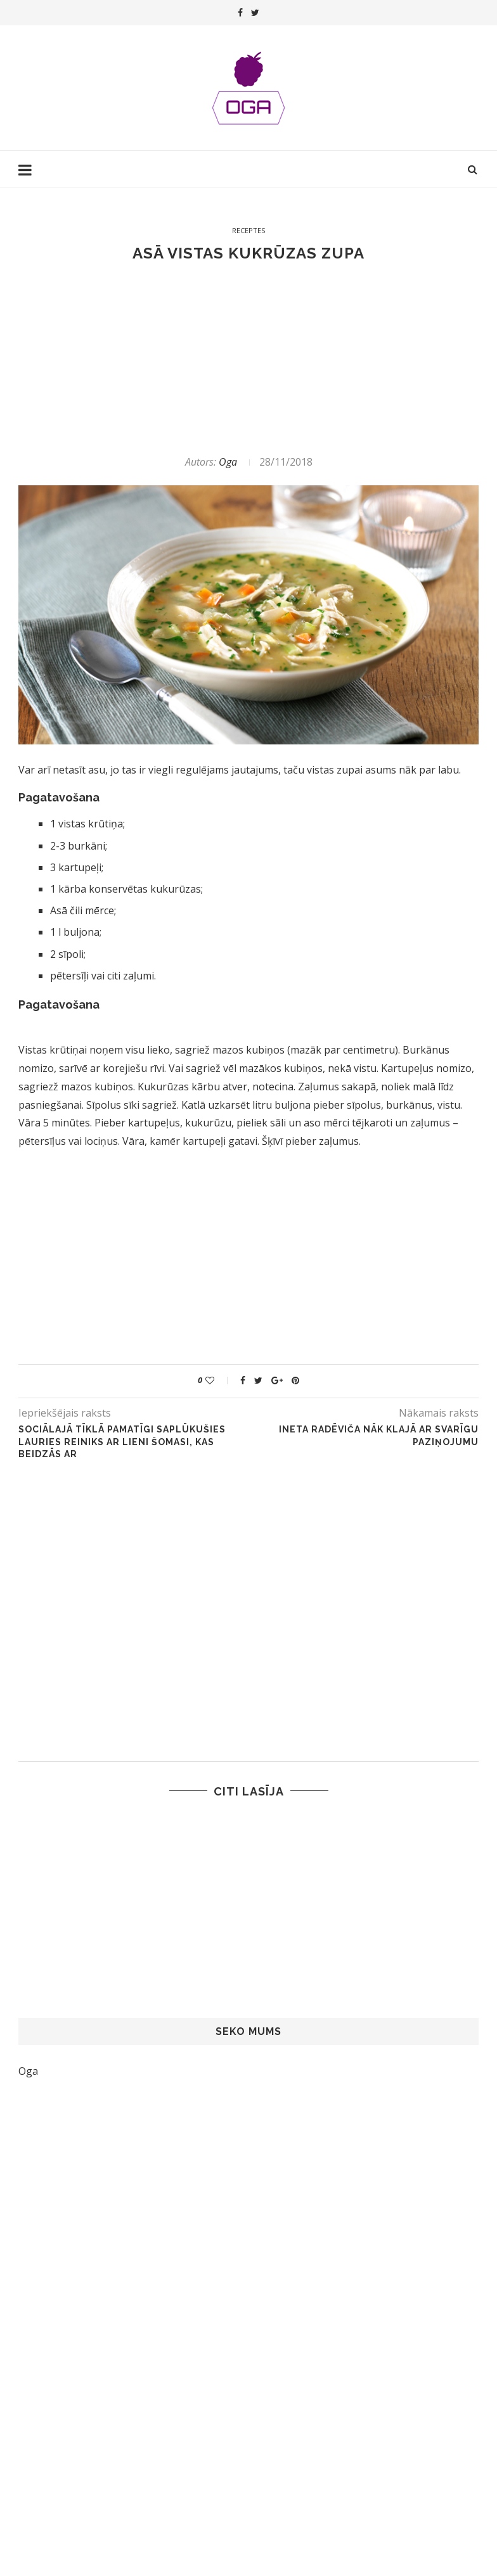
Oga (228, 462)
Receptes (248, 230)
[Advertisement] (248, 358)
